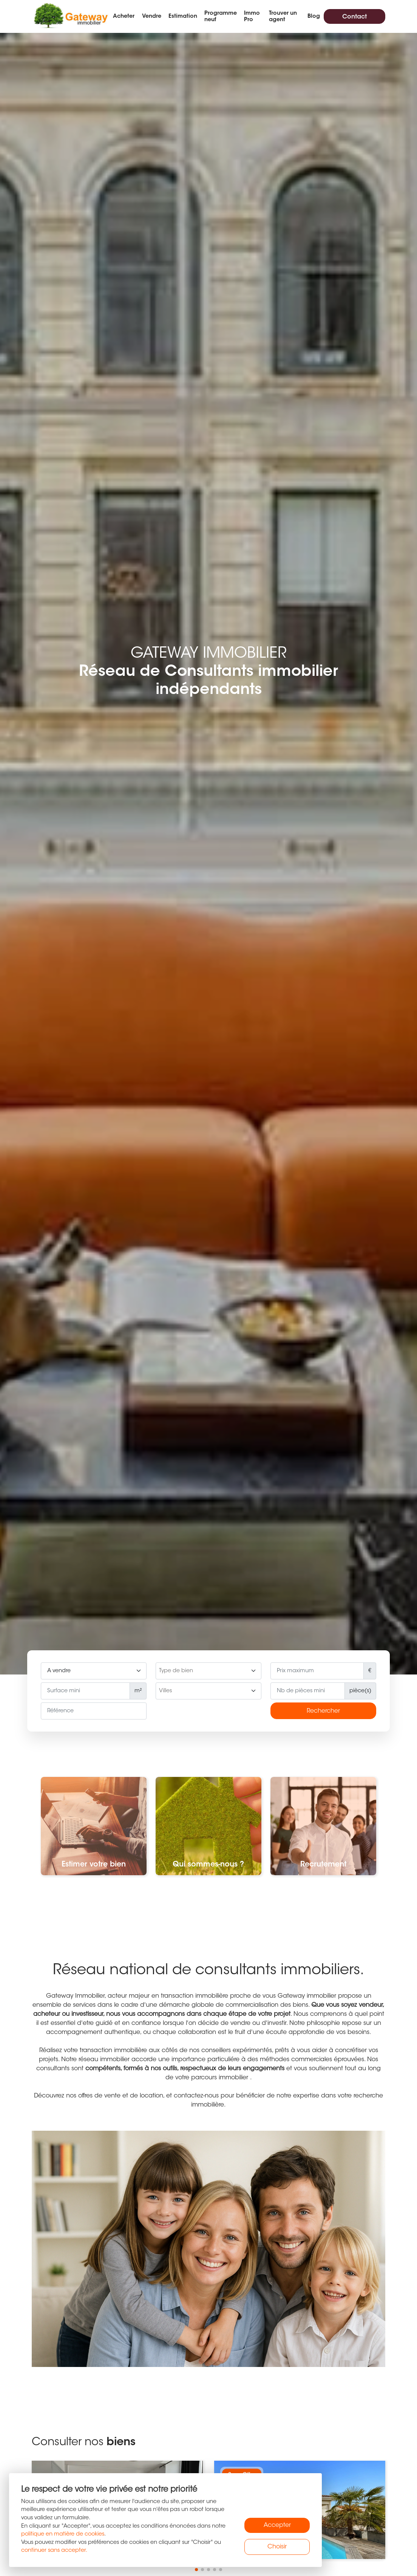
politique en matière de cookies (62, 2534)
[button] (196, 2569)
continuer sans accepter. (54, 2550)
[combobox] (208, 1670)
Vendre (151, 16)
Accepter (277, 2525)
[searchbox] (207, 1671)
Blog (313, 16)
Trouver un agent (283, 17)
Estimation (182, 16)
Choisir (277, 2547)
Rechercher (323, 1711)
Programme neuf (220, 17)
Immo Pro (252, 17)
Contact (354, 17)
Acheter (123, 16)
